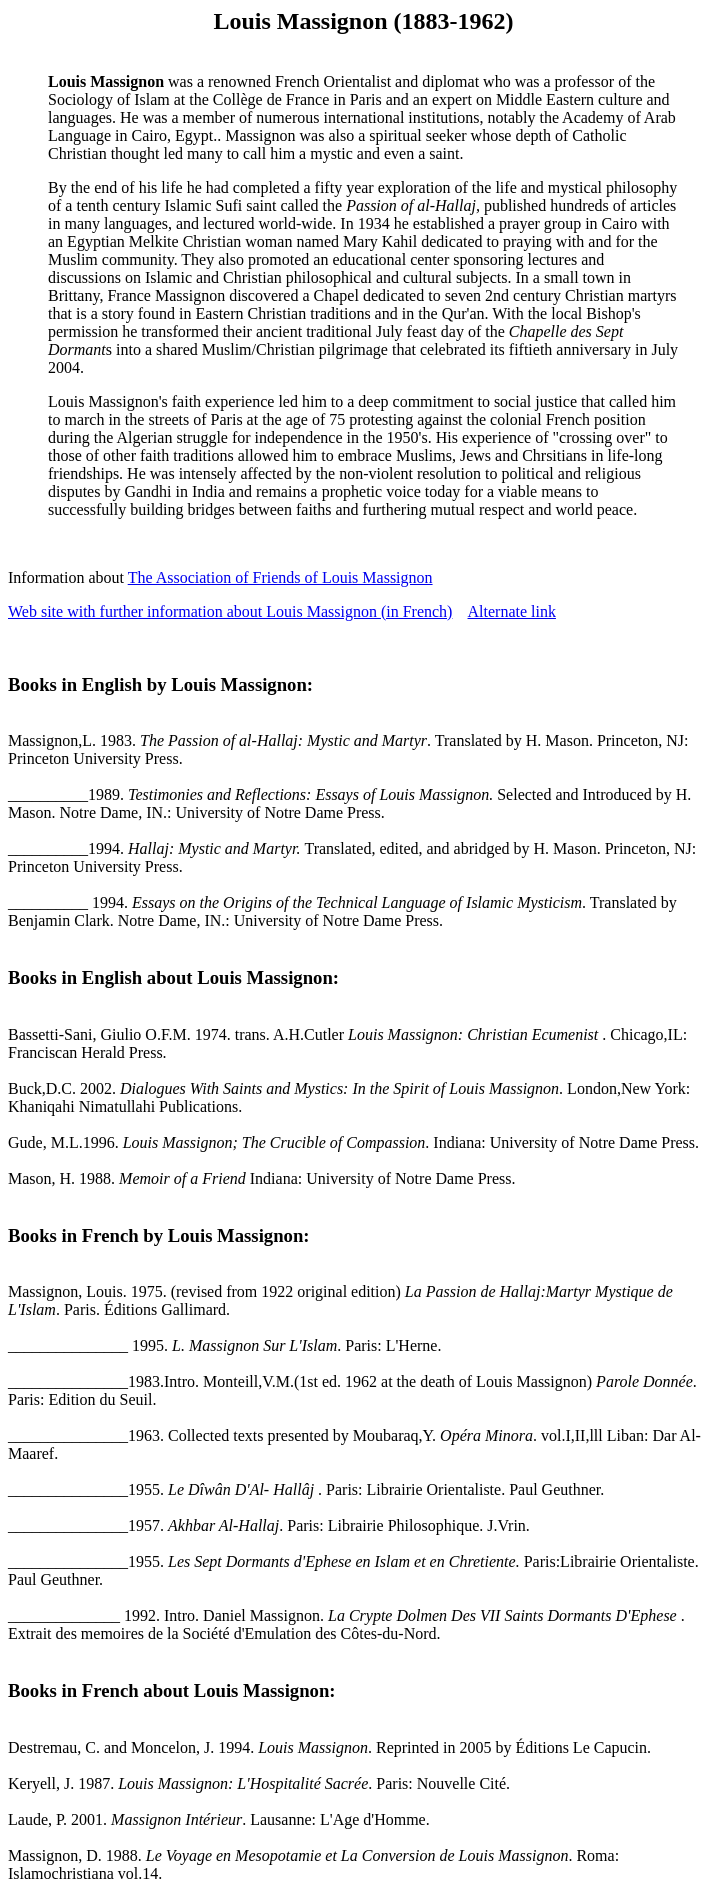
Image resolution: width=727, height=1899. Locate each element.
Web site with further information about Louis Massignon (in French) (230, 611)
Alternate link (512, 611)
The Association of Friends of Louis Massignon (280, 577)
